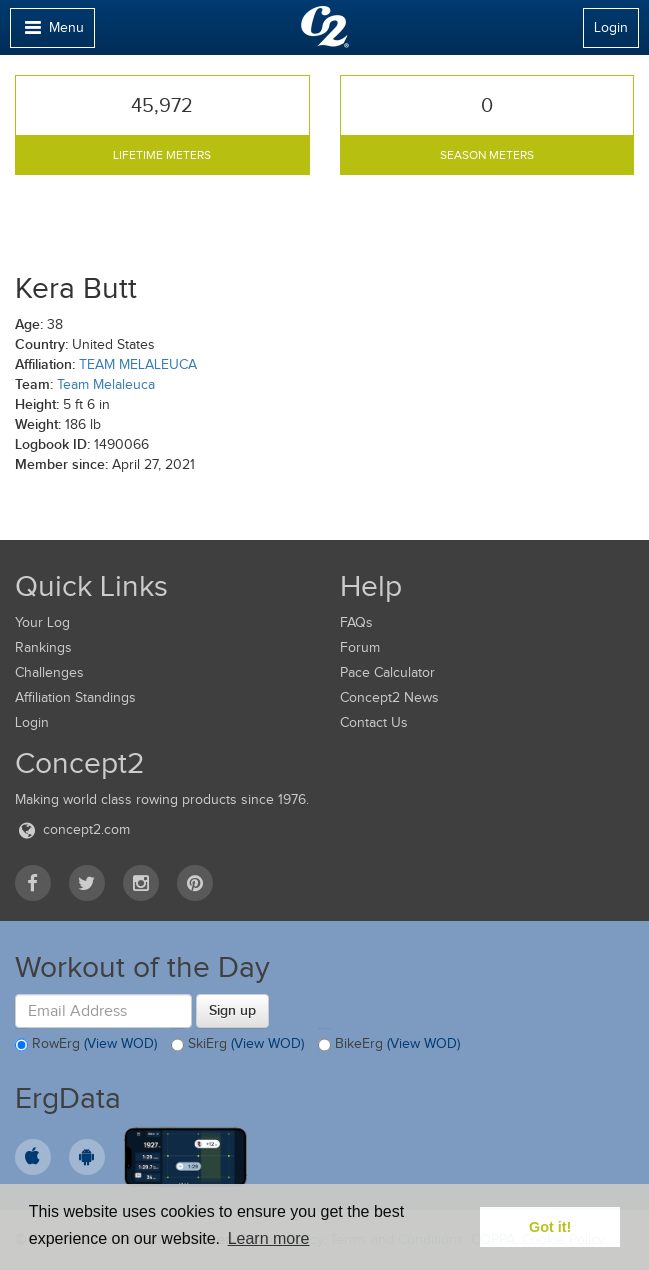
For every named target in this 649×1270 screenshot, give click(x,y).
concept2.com (72, 829)
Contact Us (374, 722)
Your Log (42, 622)
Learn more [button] (269, 1238)
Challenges (49, 672)
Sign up (232, 1010)
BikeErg (389, 1045)
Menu (52, 32)
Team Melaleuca (106, 384)
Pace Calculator (387, 672)
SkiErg (237, 1045)
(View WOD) (120, 1044)
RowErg (86, 1045)
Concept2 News (389, 697)
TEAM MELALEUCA (138, 364)
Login (611, 27)
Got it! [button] (550, 1227)
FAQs (356, 622)
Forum (360, 647)
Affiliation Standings (75, 697)
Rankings (43, 647)
